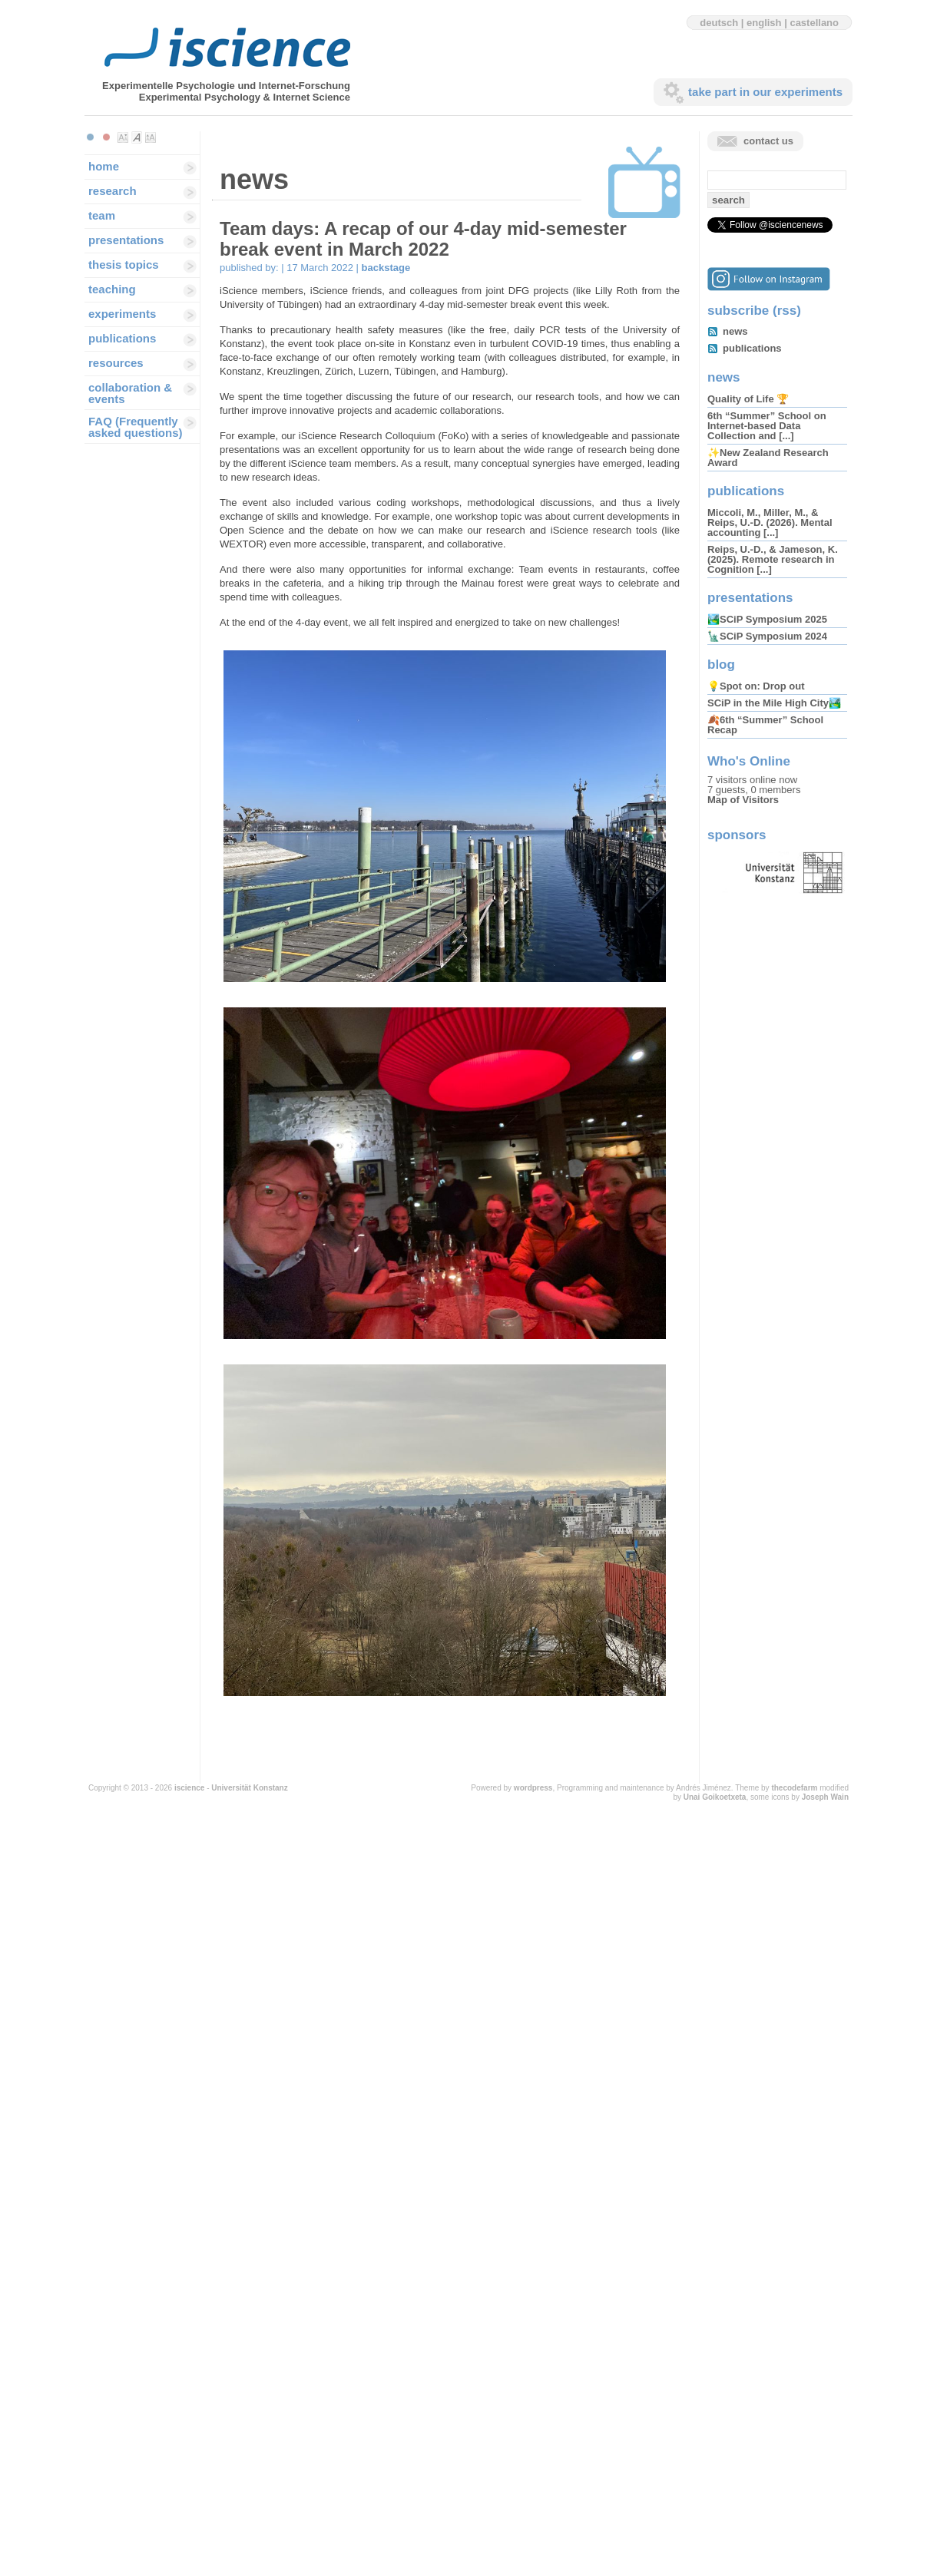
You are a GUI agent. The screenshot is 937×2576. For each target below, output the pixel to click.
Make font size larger (150, 137)
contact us (768, 141)
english (764, 22)
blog (721, 664)
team (101, 215)
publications (122, 338)
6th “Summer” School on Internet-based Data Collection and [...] (766, 425)
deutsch (719, 22)
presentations (126, 239)
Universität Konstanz (249, 1788)
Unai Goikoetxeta (715, 1797)
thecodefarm (794, 1788)
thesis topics (123, 264)
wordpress (533, 1788)
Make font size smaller (123, 137)
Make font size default (137, 137)
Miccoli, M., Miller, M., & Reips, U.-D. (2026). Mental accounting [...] (770, 522)
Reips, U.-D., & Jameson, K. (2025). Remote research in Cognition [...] (772, 559)
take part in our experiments (765, 91)
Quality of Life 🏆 (748, 399)
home (103, 166)
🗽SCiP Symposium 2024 (767, 636)
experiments (122, 313)
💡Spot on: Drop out (755, 686)
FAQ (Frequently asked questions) (135, 427)
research (112, 190)
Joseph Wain (825, 1797)
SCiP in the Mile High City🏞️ (774, 703)
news (735, 331)
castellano (814, 22)
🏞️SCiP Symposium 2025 (767, 619)
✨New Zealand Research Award (768, 457)
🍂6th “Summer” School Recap (765, 725)
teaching (112, 289)
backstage (386, 267)
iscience (189, 1788)
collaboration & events (130, 393)
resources (116, 362)
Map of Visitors (743, 799)
